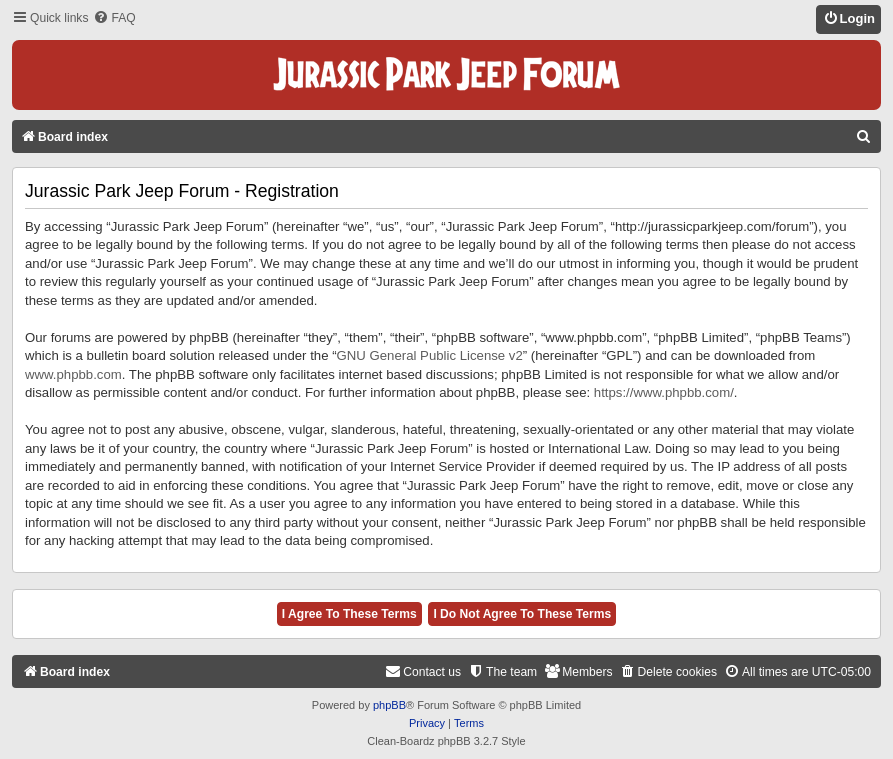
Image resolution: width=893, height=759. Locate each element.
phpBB (389, 705)
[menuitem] (114, 18)
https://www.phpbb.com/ (664, 392)
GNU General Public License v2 (430, 355)
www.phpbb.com (73, 374)
